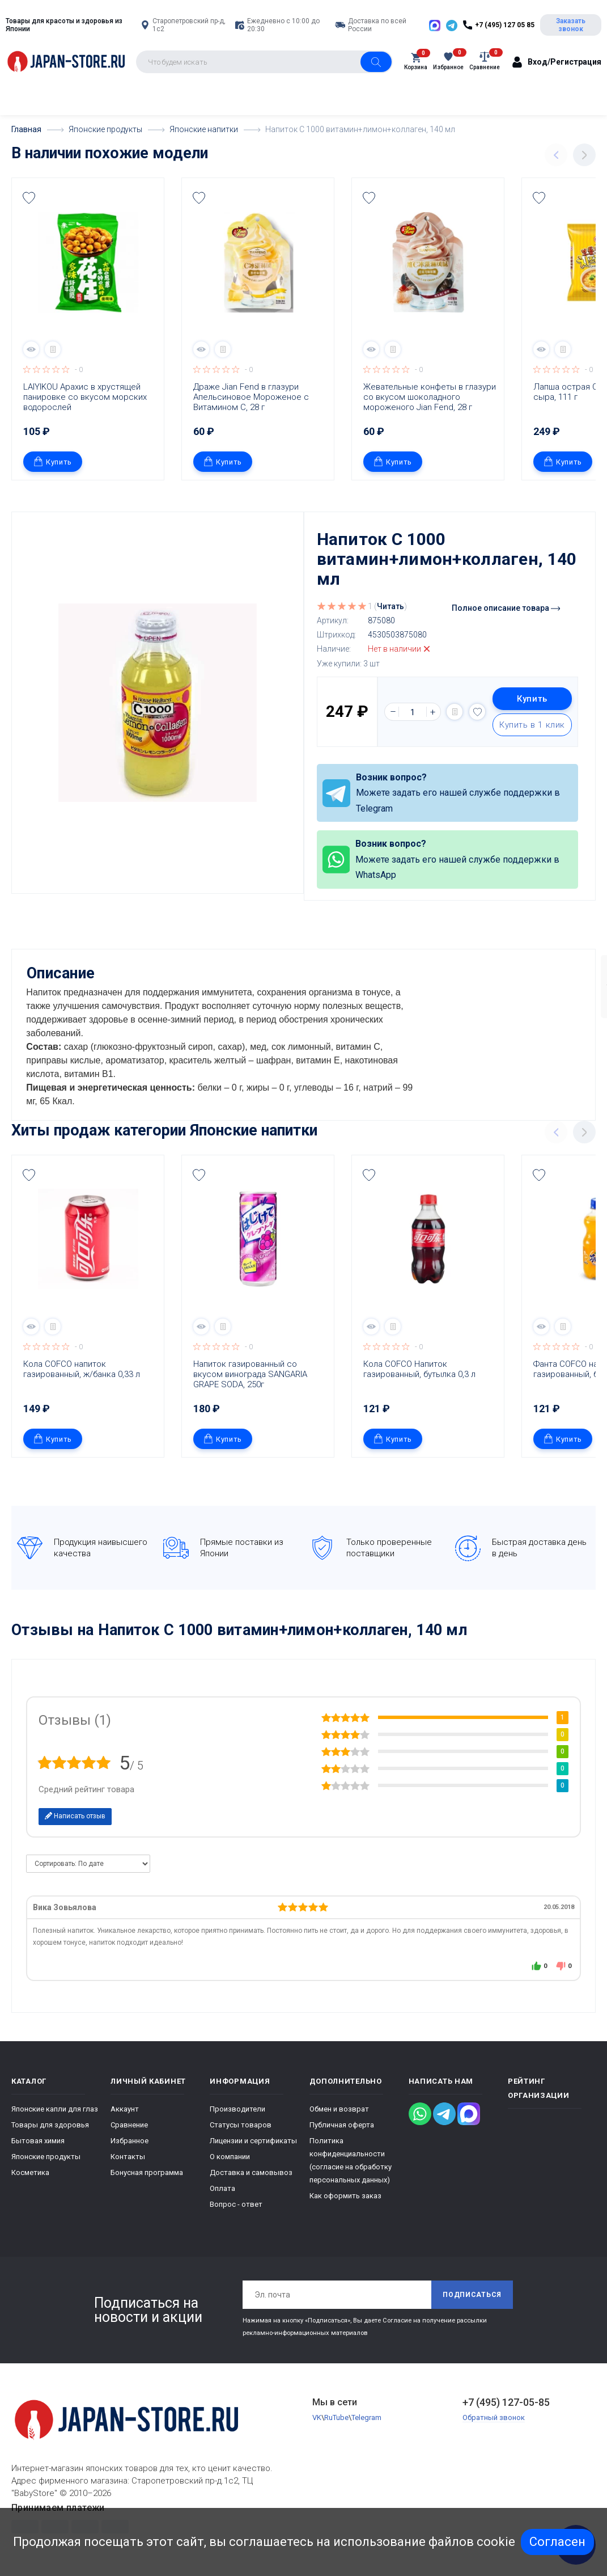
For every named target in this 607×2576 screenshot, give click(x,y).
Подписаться (472, 2294)
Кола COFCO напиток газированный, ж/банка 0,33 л (81, 1368)
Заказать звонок (570, 25)
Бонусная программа (147, 2171)
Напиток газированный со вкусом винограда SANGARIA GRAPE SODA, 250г (251, 1373)
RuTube (336, 2417)
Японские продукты (45, 2155)
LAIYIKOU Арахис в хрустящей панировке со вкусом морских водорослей (86, 397)
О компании (230, 2155)
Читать (390, 606)
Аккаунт (125, 2108)
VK (316, 2417)
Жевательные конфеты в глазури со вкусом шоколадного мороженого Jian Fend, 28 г (430, 397)
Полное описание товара (506, 608)
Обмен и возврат (339, 2108)
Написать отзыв (75, 1815)
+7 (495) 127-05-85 (506, 2401)
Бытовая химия (38, 2139)
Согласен (557, 2542)
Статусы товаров (240, 2123)
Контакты (128, 2155)
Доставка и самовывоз (251, 2171)
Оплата (222, 2187)
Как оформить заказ (345, 2194)
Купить (52, 461)
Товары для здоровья (50, 2123)
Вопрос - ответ (236, 2203)
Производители (237, 2108)
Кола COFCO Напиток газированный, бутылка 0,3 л (419, 1368)
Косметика (30, 2171)
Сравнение (129, 2123)
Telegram (366, 2417)
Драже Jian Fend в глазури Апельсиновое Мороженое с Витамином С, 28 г (252, 397)
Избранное (129, 2139)
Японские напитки (253, 1130)
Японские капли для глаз (54, 2108)
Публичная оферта (341, 2123)
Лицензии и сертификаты (253, 2139)
